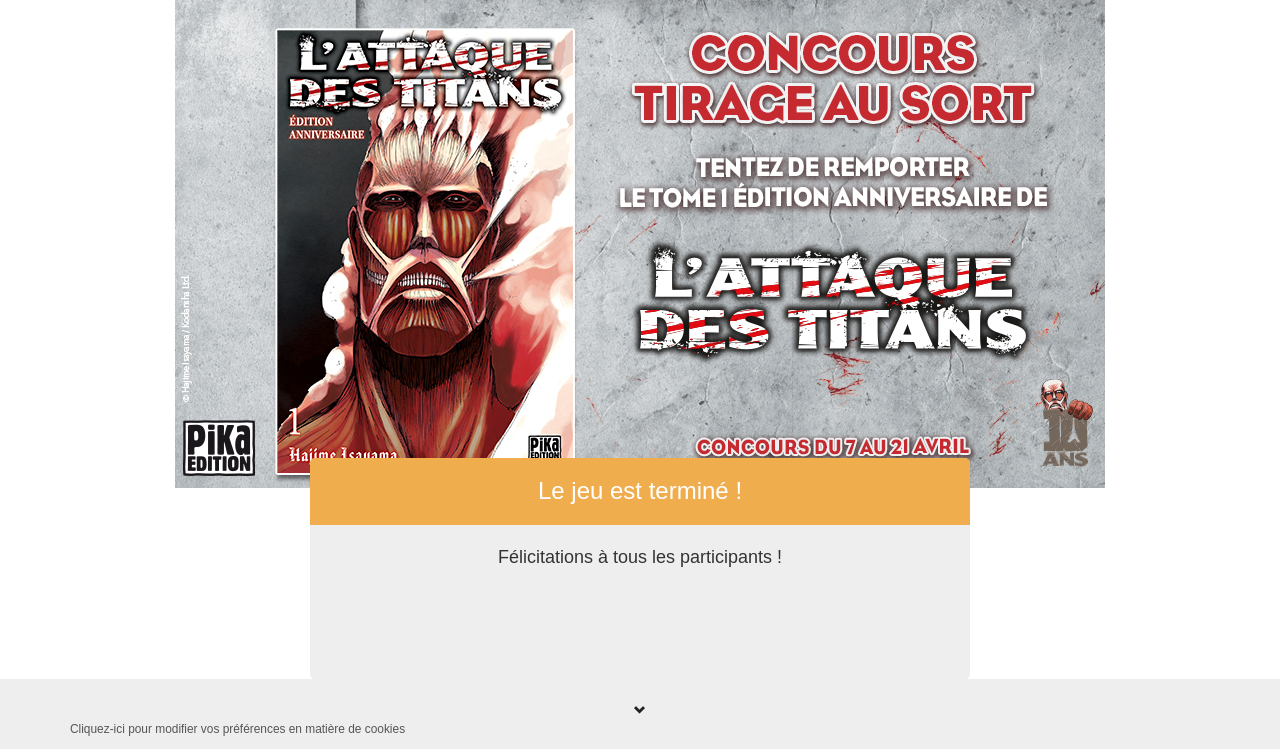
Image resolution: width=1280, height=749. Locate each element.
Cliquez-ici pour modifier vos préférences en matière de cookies (237, 729)
